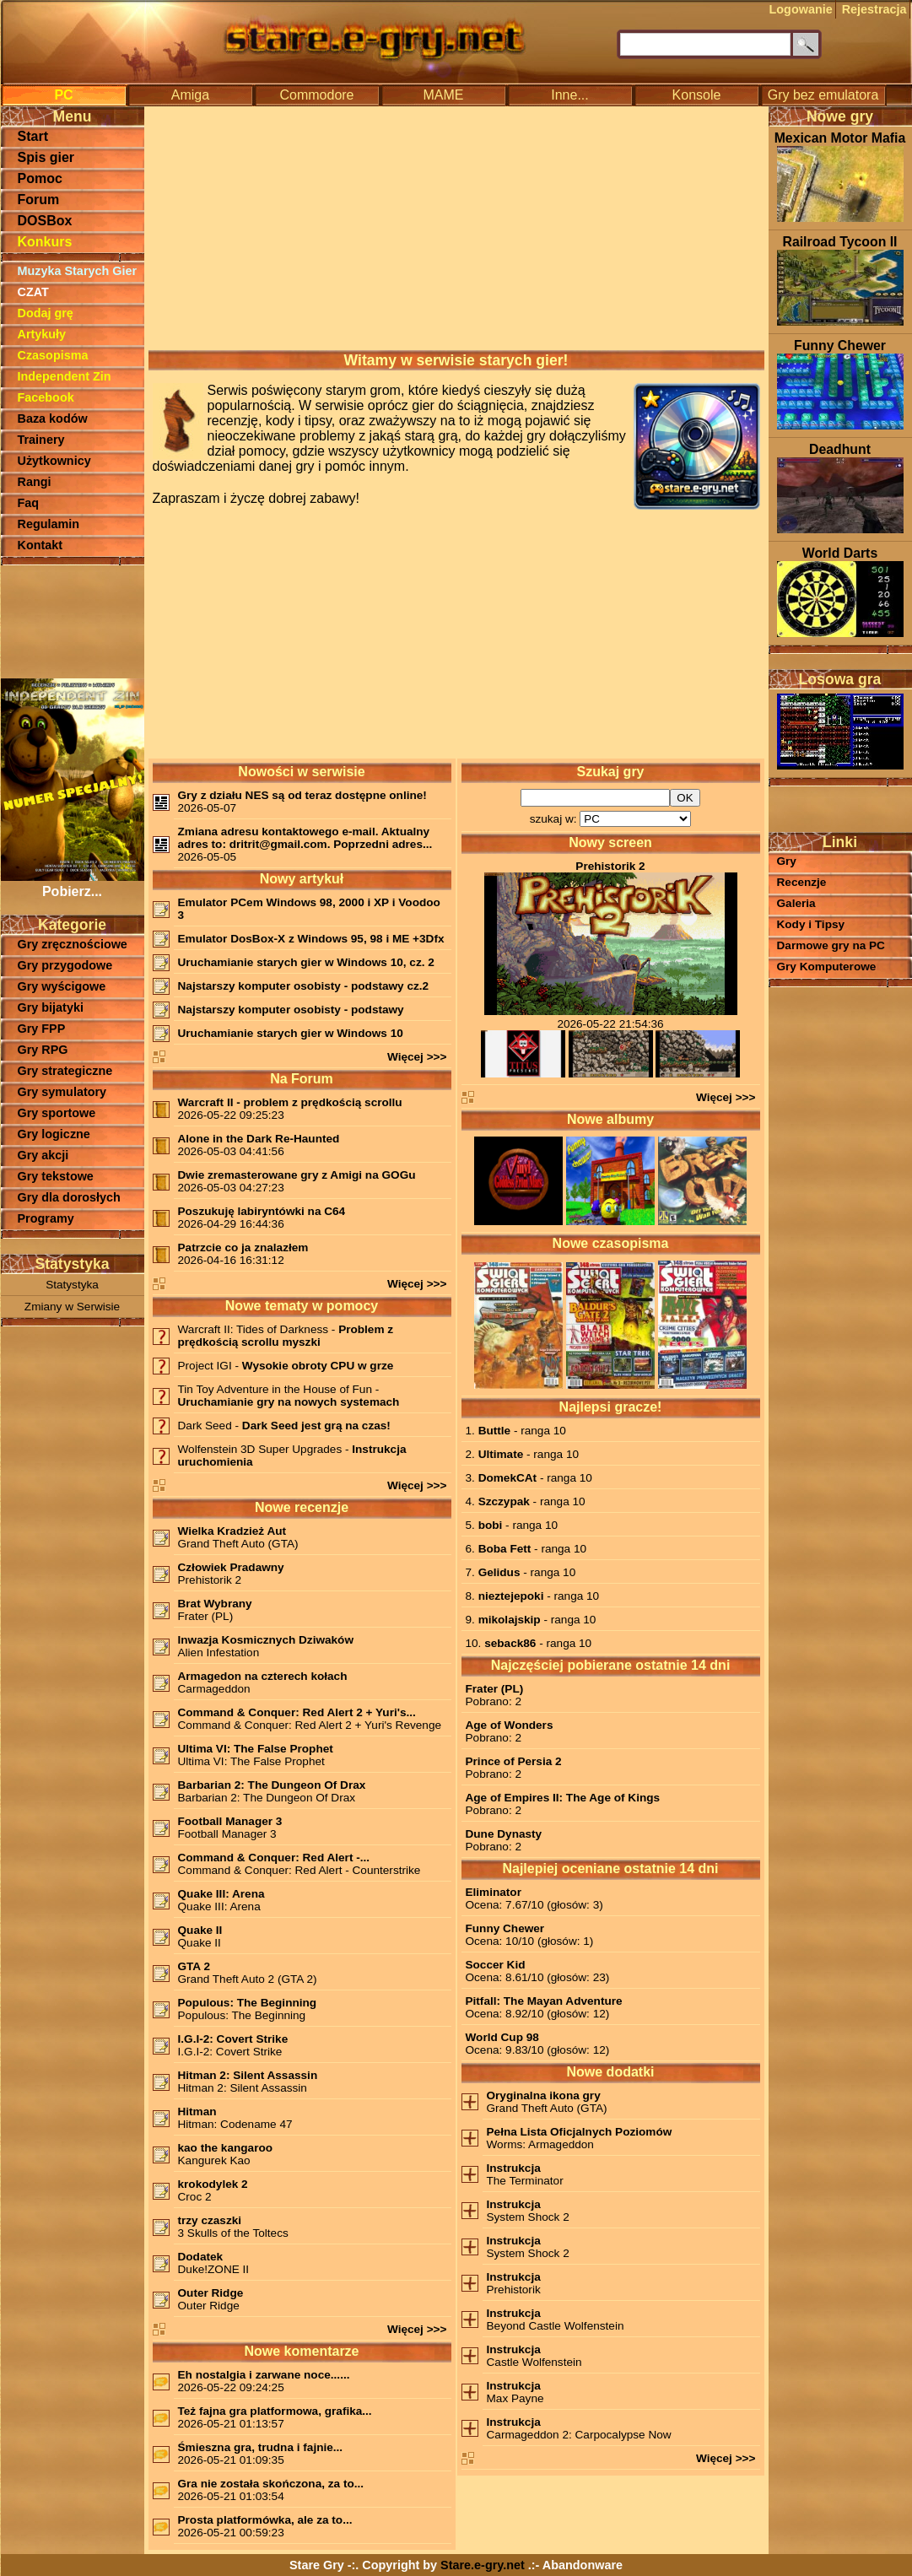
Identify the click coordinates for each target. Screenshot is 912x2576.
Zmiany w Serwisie (72, 1306)
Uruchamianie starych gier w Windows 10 (290, 1033)
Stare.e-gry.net (482, 2565)
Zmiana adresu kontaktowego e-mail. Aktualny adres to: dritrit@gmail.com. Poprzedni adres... (305, 838)
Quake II (200, 1930)
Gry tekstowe (56, 1176)
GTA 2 (194, 1966)
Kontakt (40, 545)
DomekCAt (507, 1478)
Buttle (494, 1430)
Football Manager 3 (230, 1821)
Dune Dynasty (504, 1834)
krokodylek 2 (213, 2184)
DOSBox (45, 220)
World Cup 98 (502, 2037)
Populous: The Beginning (247, 2002)
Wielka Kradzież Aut (232, 1531)
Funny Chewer (505, 1928)
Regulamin (49, 524)
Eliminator (493, 1892)
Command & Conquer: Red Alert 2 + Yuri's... (297, 1712)
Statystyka (72, 1284)
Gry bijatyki (51, 1007)
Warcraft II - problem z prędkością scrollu (290, 1102)
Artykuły (42, 334)
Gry (786, 861)
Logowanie (801, 9)
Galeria (796, 903)
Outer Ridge (211, 2293)
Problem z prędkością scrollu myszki (286, 1335)
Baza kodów (53, 418)
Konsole (696, 95)
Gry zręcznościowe (72, 944)
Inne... (569, 95)
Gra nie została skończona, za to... (271, 2483)
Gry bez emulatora (823, 95)
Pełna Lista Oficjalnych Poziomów (579, 2131)
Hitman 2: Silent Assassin (248, 2075)
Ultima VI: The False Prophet (255, 1748)
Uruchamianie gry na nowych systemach (289, 1402)
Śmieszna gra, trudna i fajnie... (260, 2447)
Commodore (316, 95)
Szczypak (504, 1501)
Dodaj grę (45, 313)
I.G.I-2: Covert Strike (233, 2039)
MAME (444, 95)
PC (63, 95)
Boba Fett (505, 1548)
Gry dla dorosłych (69, 1197)
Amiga (190, 95)
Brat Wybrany (215, 1603)
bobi (490, 1525)
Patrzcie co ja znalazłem (243, 1247)
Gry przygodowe (65, 965)
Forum (39, 199)
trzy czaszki (210, 2220)
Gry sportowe (57, 1113)
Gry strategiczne (65, 1070)
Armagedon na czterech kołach (263, 1676)
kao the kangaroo (225, 2147)
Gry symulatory (62, 1092)
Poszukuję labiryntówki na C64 (262, 1211)
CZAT (33, 292)
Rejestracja (874, 9)
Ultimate (501, 1454)
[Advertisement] (72, 620)
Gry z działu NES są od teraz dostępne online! (302, 795)
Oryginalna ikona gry (544, 2095)
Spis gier (46, 157)
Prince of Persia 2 (514, 1761)
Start (33, 136)
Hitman (197, 2111)
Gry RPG (43, 1049)
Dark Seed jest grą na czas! (316, 1425)
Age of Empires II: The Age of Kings (563, 1797)
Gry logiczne (54, 1134)
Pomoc (40, 178)
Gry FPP (42, 1028)
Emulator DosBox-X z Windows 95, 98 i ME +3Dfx (311, 938)
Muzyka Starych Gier (78, 271)
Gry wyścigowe (62, 986)
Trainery (41, 439)
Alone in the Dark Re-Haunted (259, 1138)
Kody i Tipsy (811, 924)
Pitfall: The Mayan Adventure (544, 2001)
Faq (29, 503)
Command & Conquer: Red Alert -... (274, 1857)
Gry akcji (43, 1155)
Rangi (34, 482)
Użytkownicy (54, 460)
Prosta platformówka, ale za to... (265, 2520)
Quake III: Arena (221, 1893)
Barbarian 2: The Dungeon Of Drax (272, 1785)
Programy (46, 1218)
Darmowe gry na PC (831, 945)
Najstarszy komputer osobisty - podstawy (291, 1009)
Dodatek (201, 2256)
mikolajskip (509, 1619)
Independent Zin (64, 376)
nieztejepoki (511, 1596)
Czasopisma (53, 355)
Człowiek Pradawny (231, 1567)
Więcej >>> (417, 1056)
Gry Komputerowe (827, 966)
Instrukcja (514, 2168)
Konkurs (45, 242)
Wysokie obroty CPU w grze (318, 1365)
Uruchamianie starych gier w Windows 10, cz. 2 (306, 962)
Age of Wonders (509, 1725)
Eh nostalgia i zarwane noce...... (264, 2374)
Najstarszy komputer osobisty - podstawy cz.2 (303, 986)
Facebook (46, 397)
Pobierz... (72, 884)
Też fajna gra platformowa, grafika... (275, 2411)
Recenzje (802, 882)
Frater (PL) (495, 1688)
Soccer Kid (496, 1964)
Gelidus (499, 1572)
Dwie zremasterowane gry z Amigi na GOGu (297, 1175)
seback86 (510, 1643)
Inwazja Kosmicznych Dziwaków (266, 1640)
